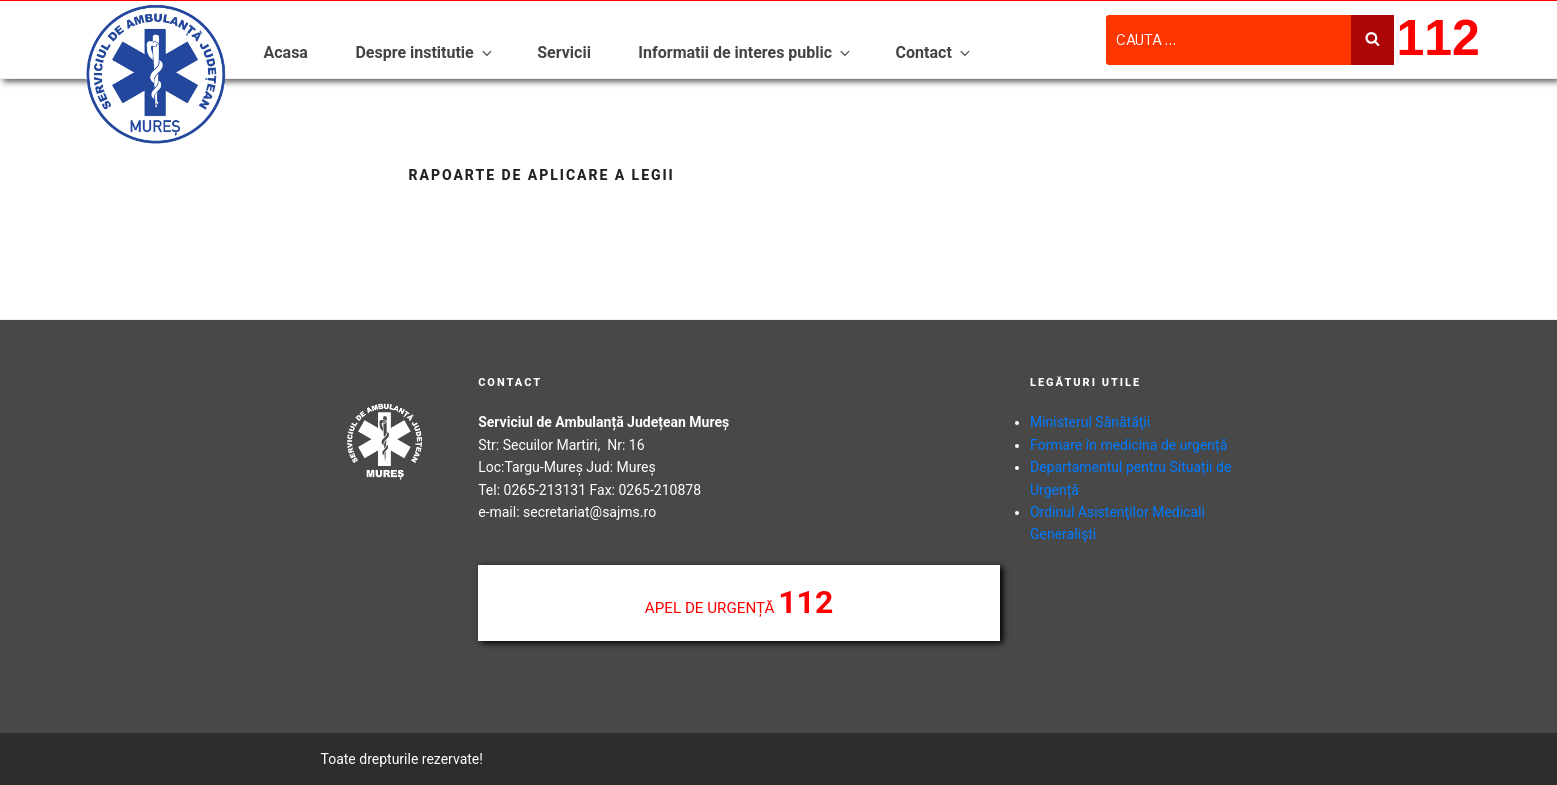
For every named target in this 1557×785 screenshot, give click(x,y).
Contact (934, 52)
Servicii (564, 52)
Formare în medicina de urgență (1128, 445)
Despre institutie (424, 52)
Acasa (286, 52)
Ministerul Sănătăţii (1090, 422)
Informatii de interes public (745, 52)
